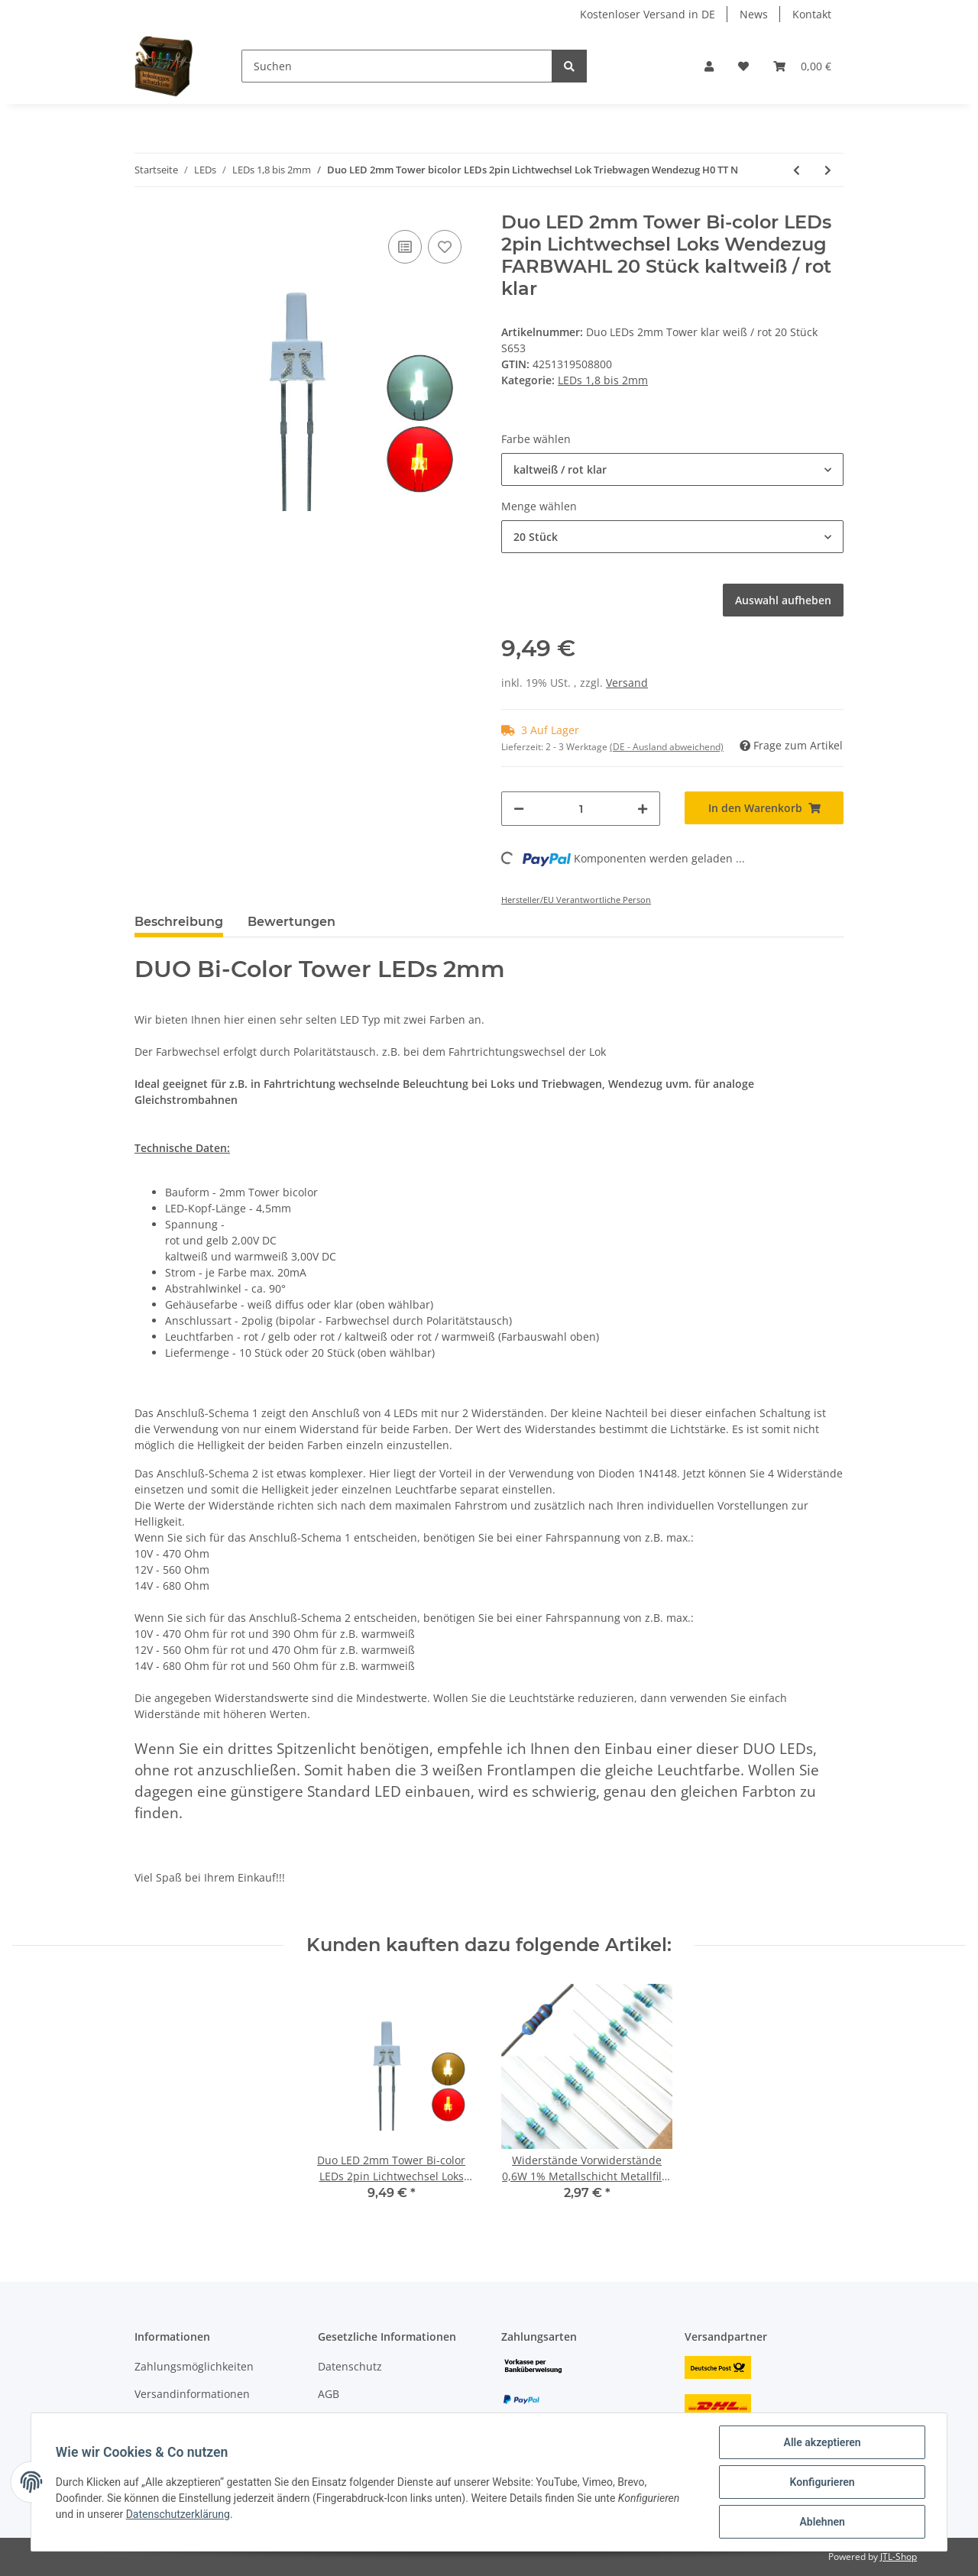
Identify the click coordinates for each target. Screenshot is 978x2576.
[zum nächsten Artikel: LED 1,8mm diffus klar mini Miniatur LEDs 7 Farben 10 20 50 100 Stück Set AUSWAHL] (828, 170)
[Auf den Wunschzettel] (444, 247)
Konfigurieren (821, 2482)
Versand (627, 682)
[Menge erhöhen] (642, 808)
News (754, 14)
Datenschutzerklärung (178, 2514)
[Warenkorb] (802, 66)
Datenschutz (350, 2366)
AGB (328, 2394)
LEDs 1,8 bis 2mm (603, 380)
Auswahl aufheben (783, 600)
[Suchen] (396, 66)
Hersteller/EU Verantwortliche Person (576, 899)
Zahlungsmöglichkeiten (194, 2366)
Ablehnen (821, 2522)
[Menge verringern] (519, 808)
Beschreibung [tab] (178, 921)
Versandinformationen (192, 2394)
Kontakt (811, 14)
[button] (709, 66)
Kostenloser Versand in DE (647, 14)
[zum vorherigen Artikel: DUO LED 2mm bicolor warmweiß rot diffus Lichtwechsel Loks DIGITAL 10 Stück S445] (796, 170)
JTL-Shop (898, 2556)
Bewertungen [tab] (291, 921)
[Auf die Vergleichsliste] (405, 247)
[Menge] (581, 808)
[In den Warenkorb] (764, 807)
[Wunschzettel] (743, 66)
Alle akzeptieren (821, 2442)
